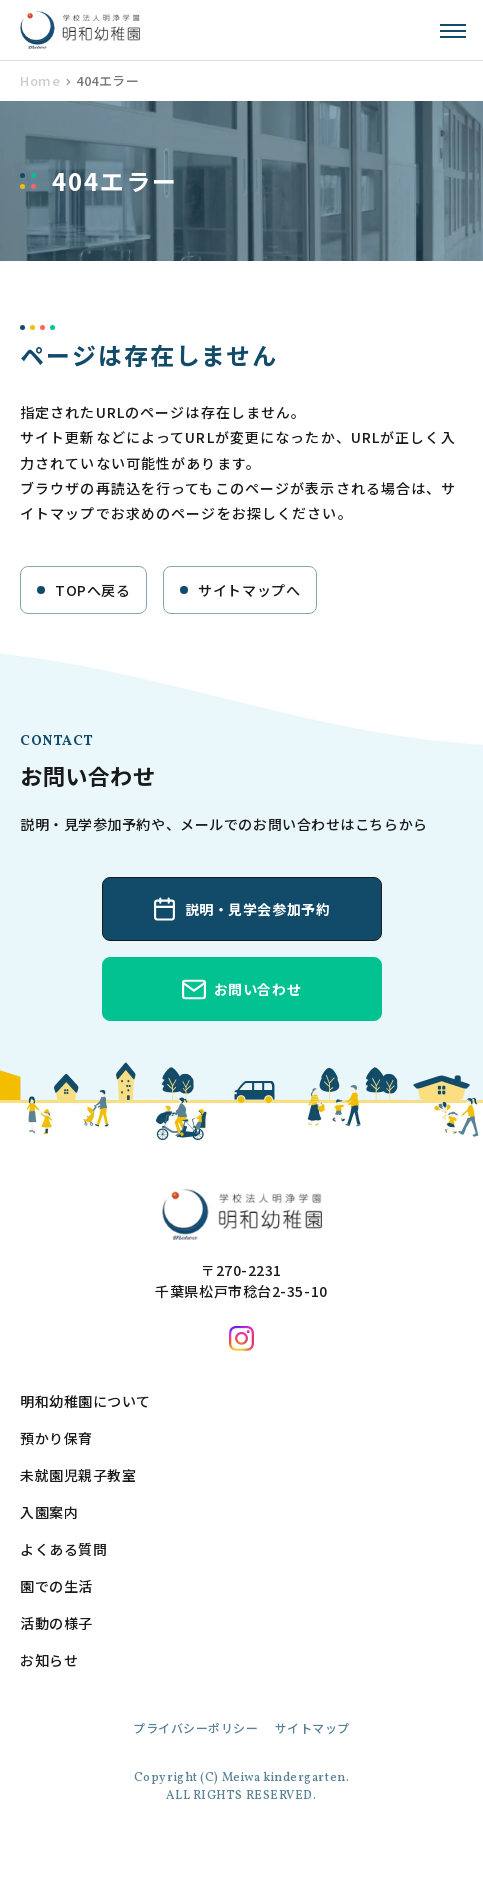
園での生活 (56, 1586)
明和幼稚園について (85, 1401)
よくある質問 (63, 1549)
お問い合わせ (257, 989)
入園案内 (49, 1512)
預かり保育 (56, 1438)
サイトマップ (312, 1727)
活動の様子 (56, 1623)
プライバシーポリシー (196, 1727)
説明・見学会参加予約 (258, 909)
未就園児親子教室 (78, 1475)
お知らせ (49, 1660)
